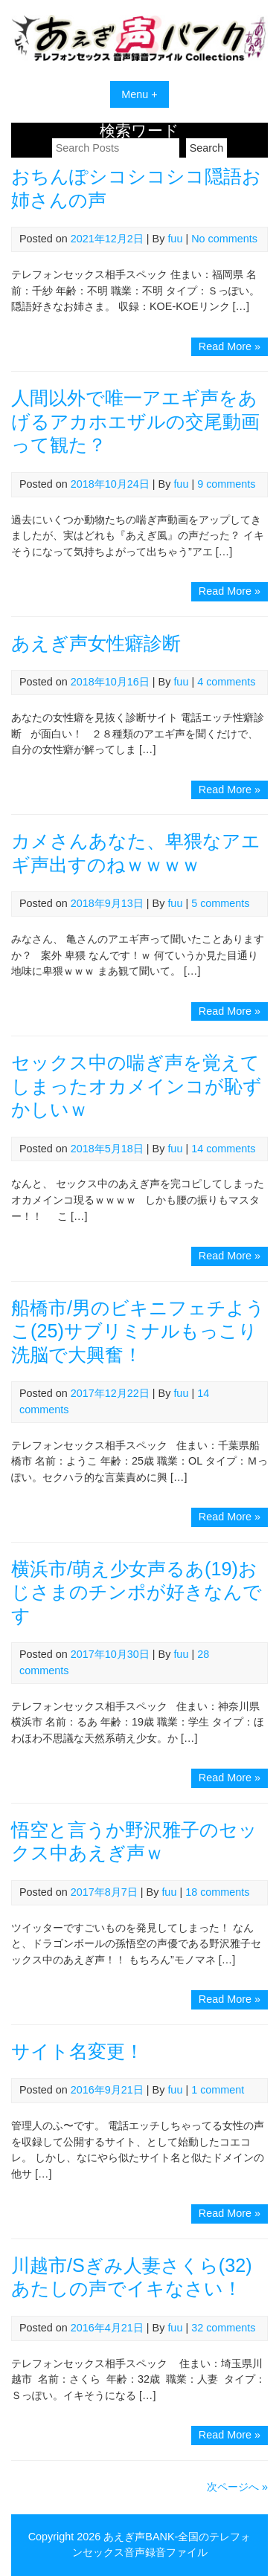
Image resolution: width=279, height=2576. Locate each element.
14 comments (223, 1149)
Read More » (233, 347)
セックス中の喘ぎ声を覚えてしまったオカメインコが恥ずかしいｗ (136, 1086)
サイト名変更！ (77, 2051)
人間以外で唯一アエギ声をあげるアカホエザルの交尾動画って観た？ (135, 421)
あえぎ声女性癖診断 (96, 643)
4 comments (226, 682)
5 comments (220, 903)
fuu (174, 239)
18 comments (217, 1892)
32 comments (223, 2328)
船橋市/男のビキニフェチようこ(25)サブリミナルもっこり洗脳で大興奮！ (138, 1331)
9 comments (226, 484)
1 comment (217, 2090)
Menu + (139, 94)
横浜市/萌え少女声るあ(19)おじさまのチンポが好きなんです (136, 1592)
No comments (224, 239)
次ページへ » (237, 2487)
